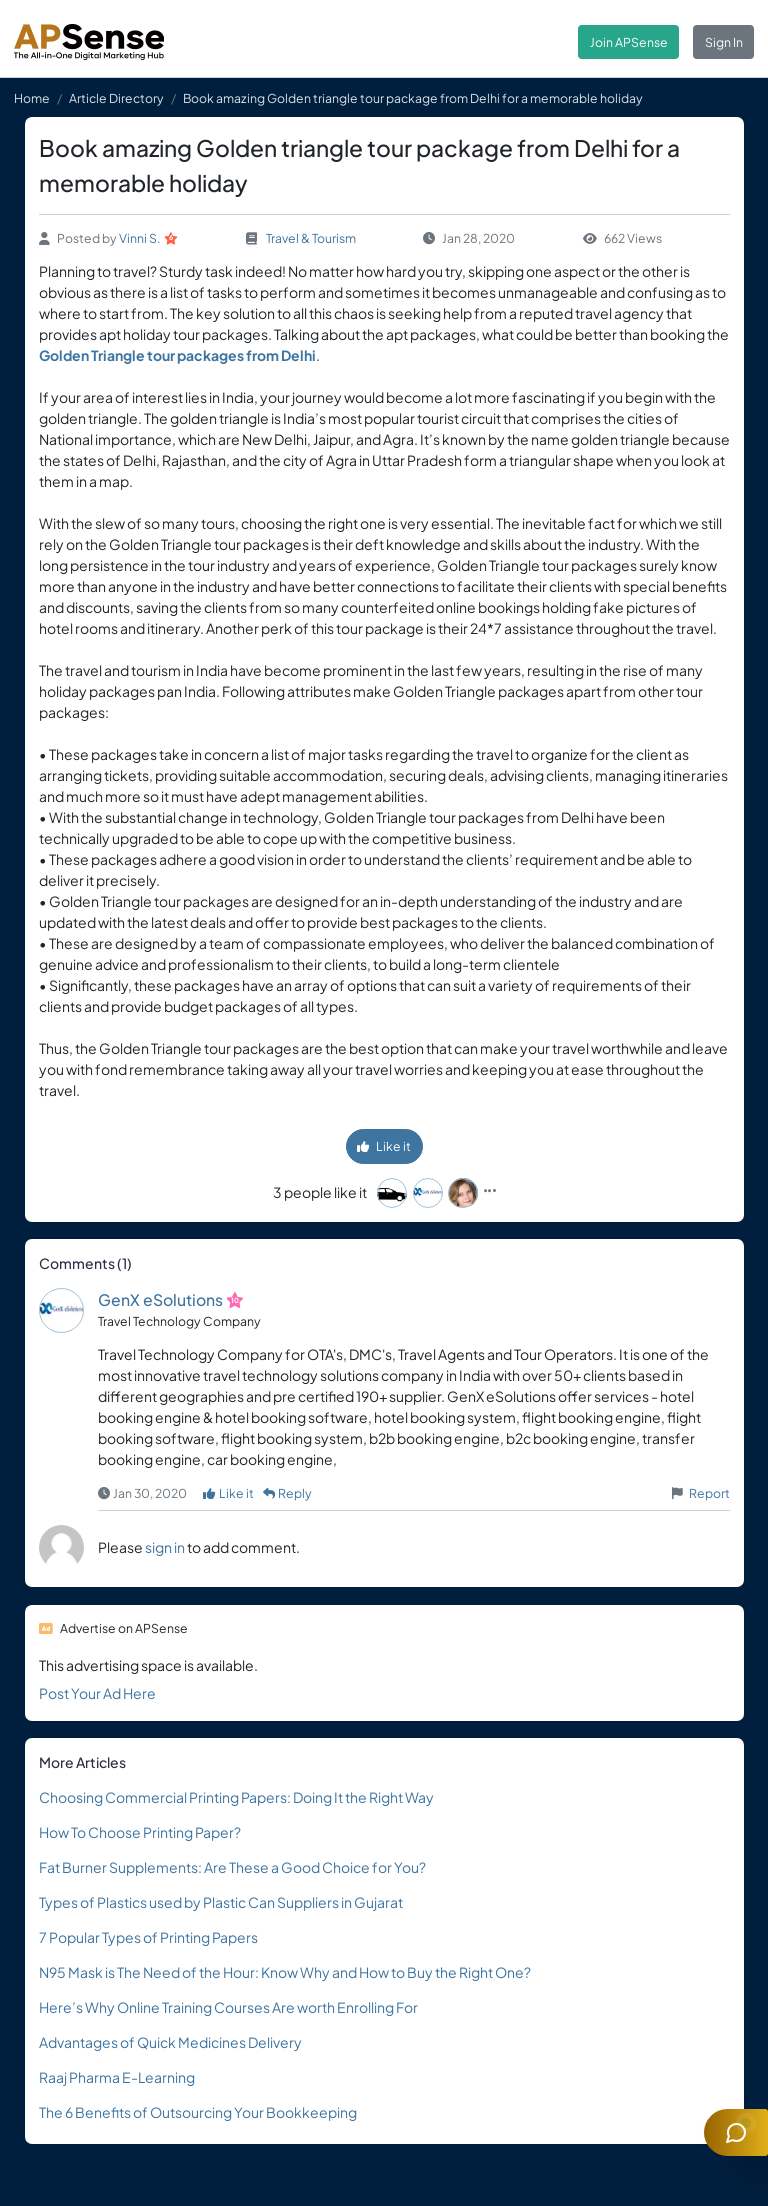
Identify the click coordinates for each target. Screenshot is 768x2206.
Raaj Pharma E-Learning (117, 2077)
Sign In (724, 42)
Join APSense (629, 42)
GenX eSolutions (160, 1299)
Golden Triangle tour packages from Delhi (177, 355)
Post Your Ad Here (97, 1693)
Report (709, 1493)
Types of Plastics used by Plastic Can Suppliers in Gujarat (221, 1902)
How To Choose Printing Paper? (140, 1832)
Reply (288, 1493)
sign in (165, 1547)
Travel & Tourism (311, 238)
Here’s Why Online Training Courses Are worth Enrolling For (228, 2007)
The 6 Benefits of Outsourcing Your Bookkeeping (198, 2112)
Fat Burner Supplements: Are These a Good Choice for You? (232, 1867)
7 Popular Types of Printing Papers (148, 1937)
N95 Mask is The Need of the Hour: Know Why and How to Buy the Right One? (285, 1972)
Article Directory (116, 98)
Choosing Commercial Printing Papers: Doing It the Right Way (236, 1797)
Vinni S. (140, 238)
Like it (384, 1146)
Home (32, 98)
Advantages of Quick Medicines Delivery (170, 2042)
